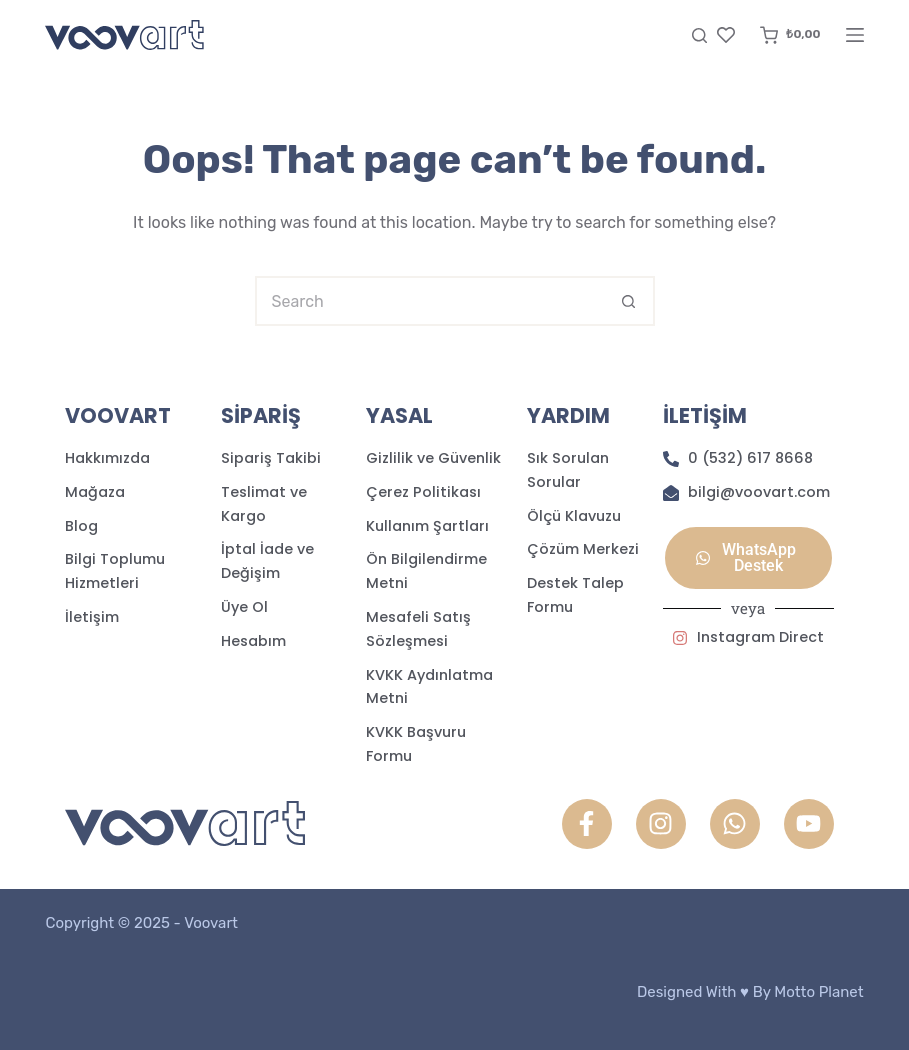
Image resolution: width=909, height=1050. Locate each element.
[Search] (699, 35)
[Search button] (630, 301)
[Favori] (726, 35)
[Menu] (855, 35)
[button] (748, 558)
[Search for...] (430, 301)
